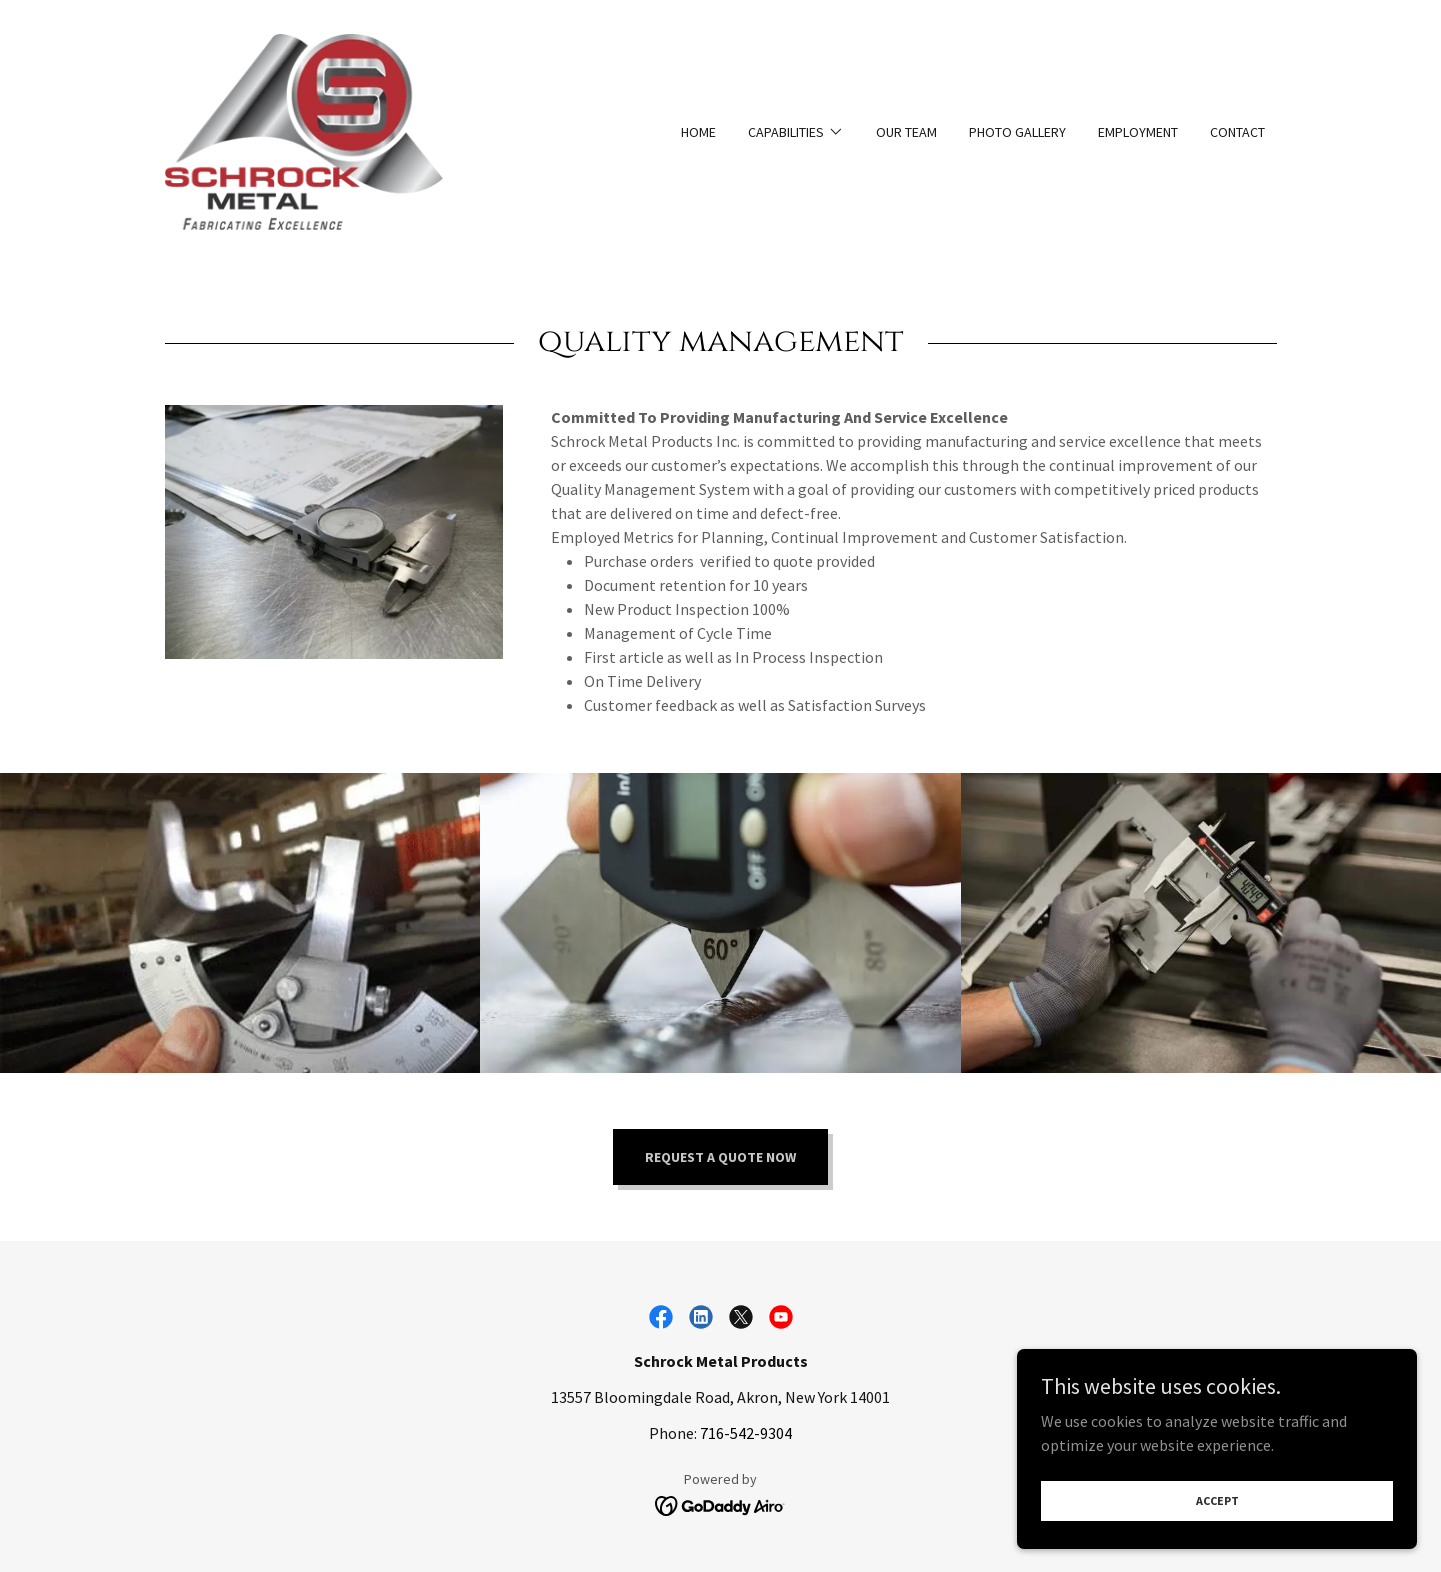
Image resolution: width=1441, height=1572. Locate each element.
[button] (796, 132)
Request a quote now (720, 1157)
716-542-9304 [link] (746, 1433)
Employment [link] (1138, 132)
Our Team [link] (906, 132)
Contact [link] (1237, 132)
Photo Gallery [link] (1017, 132)
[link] (304, 130)
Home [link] (698, 132)
